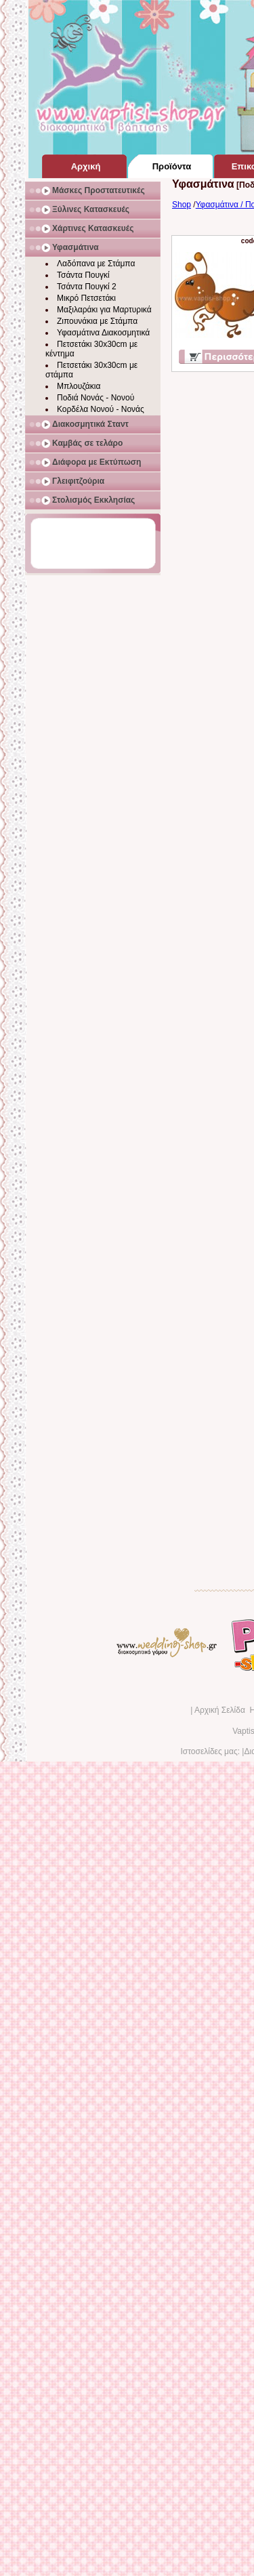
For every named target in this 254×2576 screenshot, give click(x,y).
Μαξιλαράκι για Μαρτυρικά (104, 309)
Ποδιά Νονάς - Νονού (95, 397)
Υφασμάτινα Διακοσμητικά (103, 332)
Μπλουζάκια (78, 386)
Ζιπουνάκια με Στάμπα (97, 321)
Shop (181, 204)
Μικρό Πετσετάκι (86, 298)
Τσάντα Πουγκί (83, 275)
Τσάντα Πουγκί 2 (87, 286)
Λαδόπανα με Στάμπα (96, 263)
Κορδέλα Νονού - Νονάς (100, 409)
